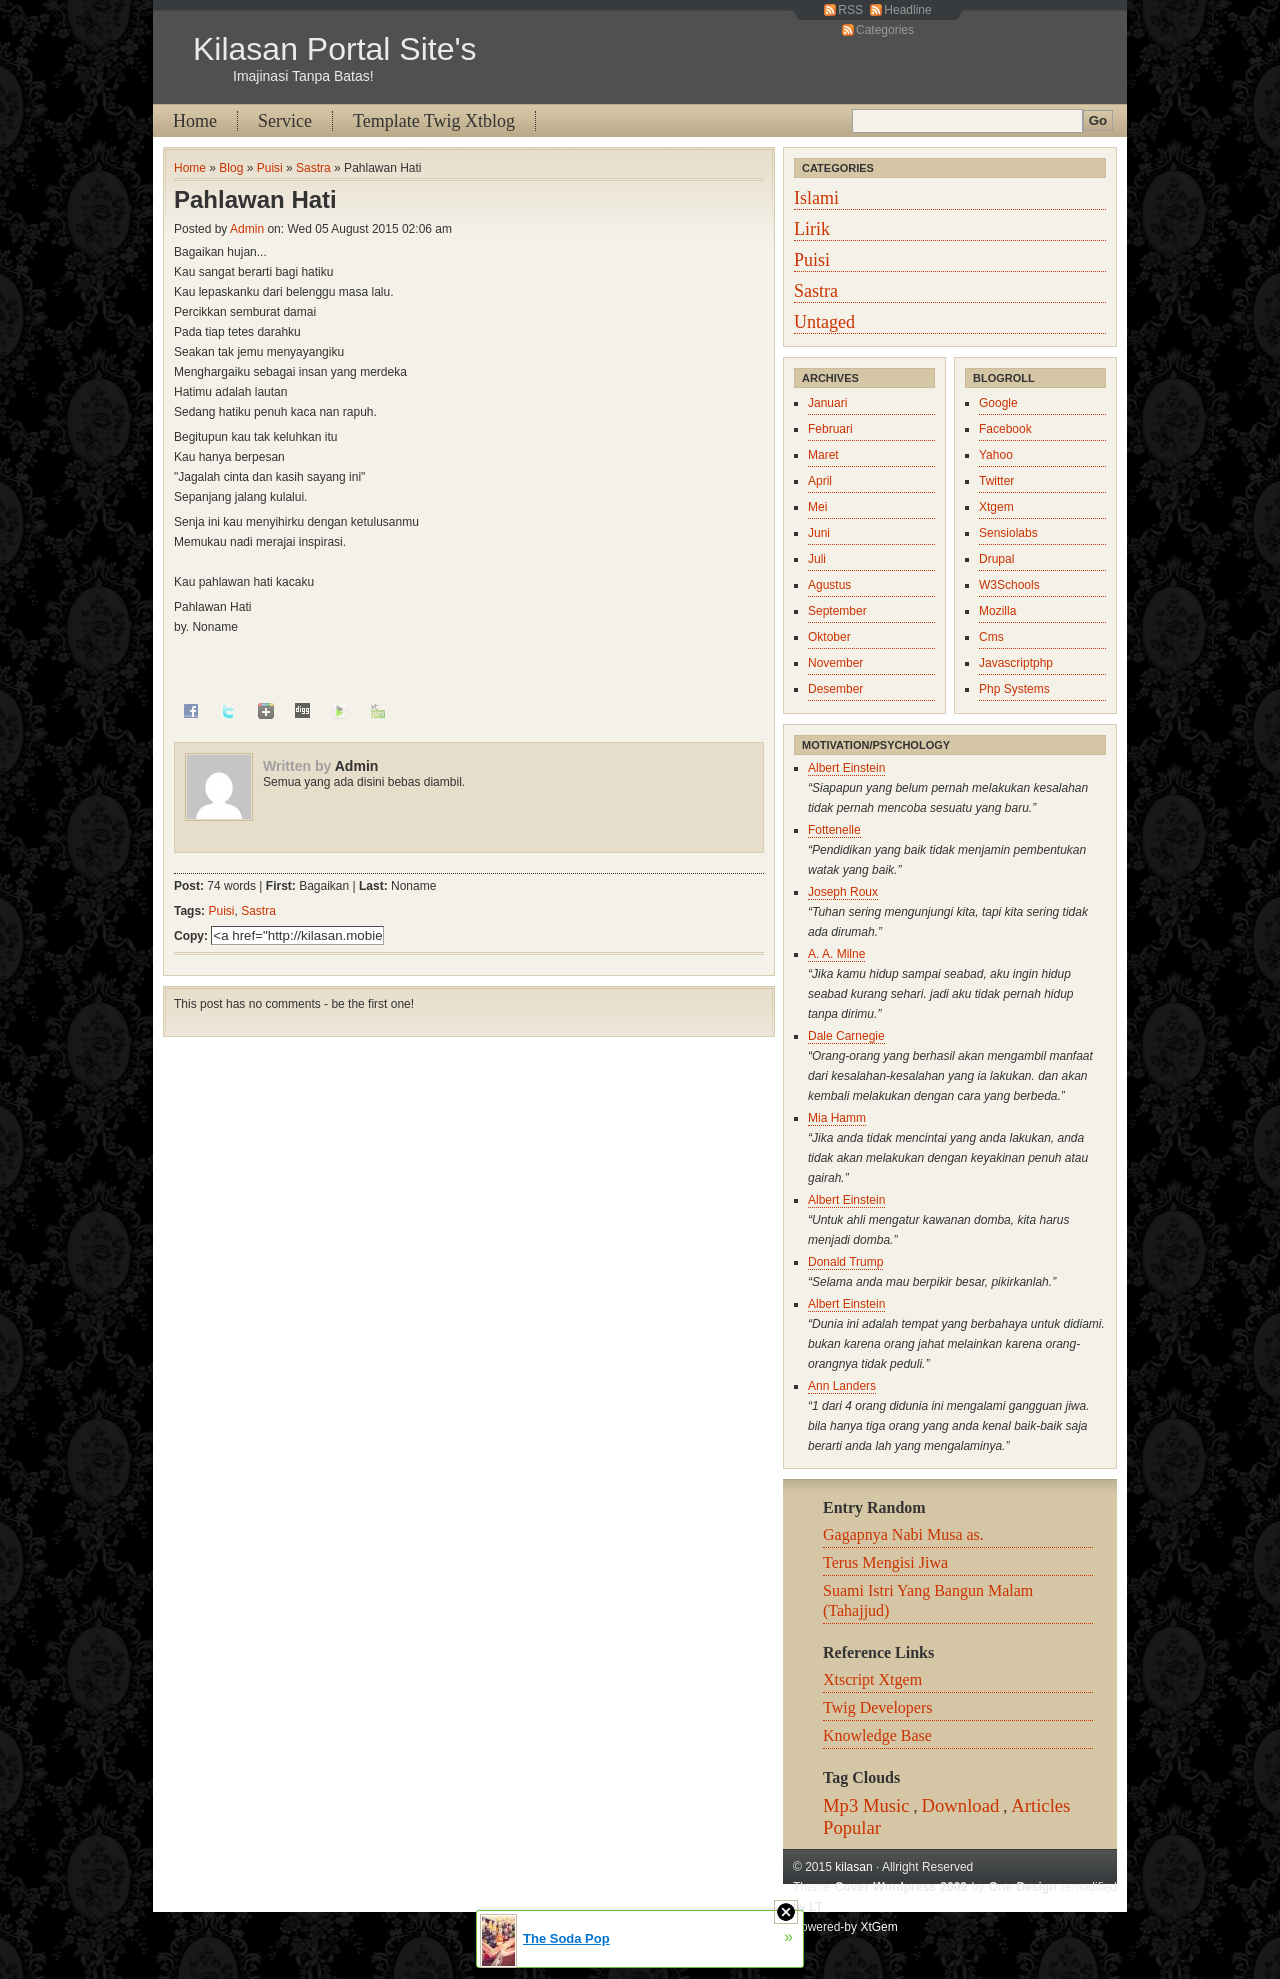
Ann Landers (842, 1386)
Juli (817, 559)
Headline (907, 10)
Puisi (270, 168)
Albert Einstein (846, 768)
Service (285, 121)
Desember (835, 689)
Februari (830, 429)
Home (195, 121)
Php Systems (1014, 689)
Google (998, 403)
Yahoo (996, 455)
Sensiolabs (1008, 533)
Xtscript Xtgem (872, 1679)
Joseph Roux (843, 892)
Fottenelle (834, 830)
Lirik (812, 229)
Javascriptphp (1016, 663)
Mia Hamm (837, 1118)
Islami (816, 198)
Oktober (829, 637)
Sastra (313, 168)
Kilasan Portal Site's (335, 49)
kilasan (853, 1867)
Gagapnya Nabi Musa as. (903, 1534)
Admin (247, 229)
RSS (850, 10)
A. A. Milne (836, 954)
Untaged (824, 322)
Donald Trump (845, 1262)
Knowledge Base (877, 1735)
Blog (231, 168)
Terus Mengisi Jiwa (885, 1562)
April (820, 481)
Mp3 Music (866, 1805)
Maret (823, 455)
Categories (885, 30)
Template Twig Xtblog (434, 121)
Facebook (1005, 429)
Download (961, 1805)
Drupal (996, 559)
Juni (819, 533)
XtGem (878, 1927)
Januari (827, 403)
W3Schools (1009, 585)
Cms (991, 637)
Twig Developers (878, 1707)
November (835, 663)
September (837, 611)
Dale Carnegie (846, 1036)
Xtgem (996, 507)
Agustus (829, 585)
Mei (817, 507)
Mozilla (997, 611)
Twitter (996, 481)
